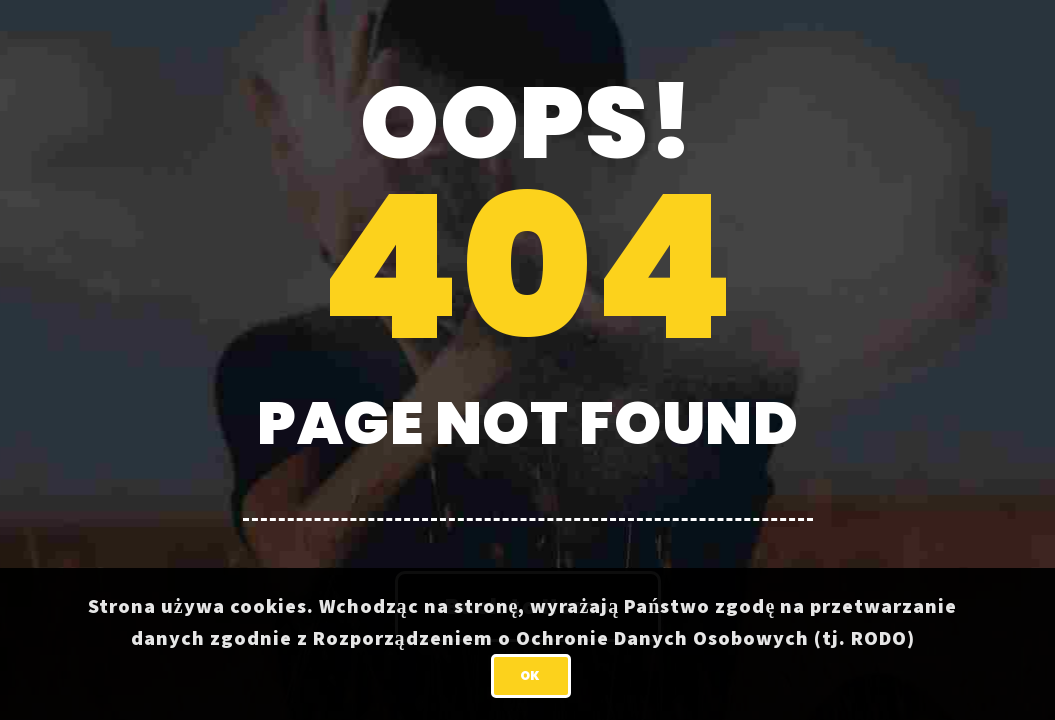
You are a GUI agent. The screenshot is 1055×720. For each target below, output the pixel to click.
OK (530, 675)
